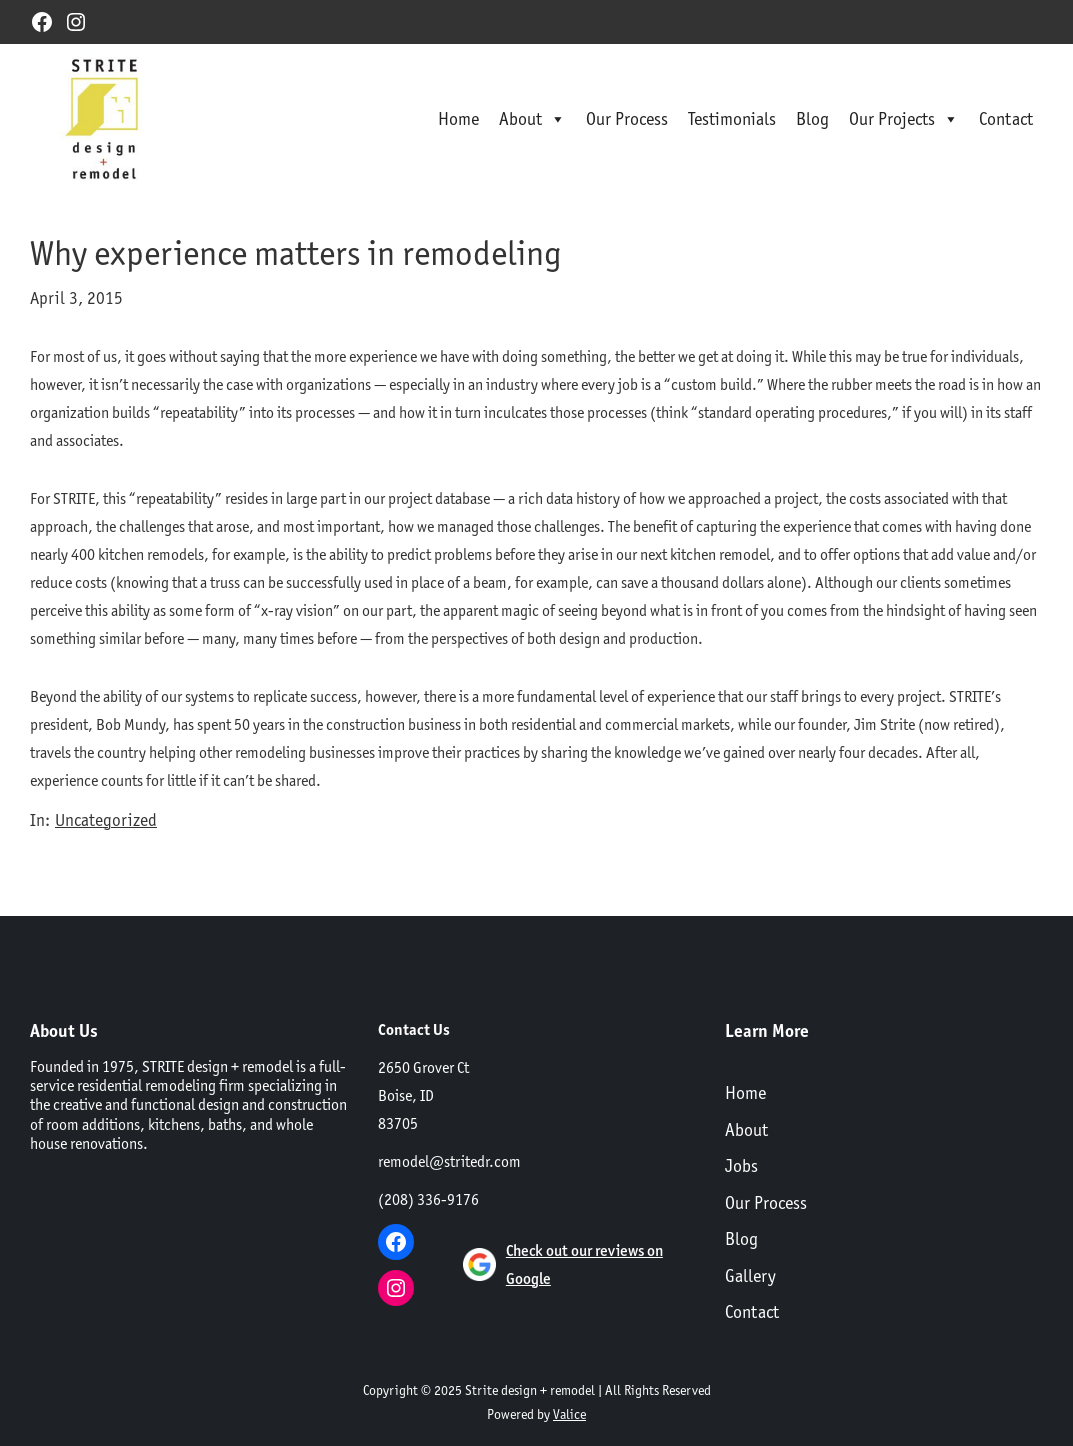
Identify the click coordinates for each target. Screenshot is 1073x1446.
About (532, 119)
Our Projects (904, 119)
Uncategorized (106, 820)
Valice (569, 1414)
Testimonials (732, 118)
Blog (812, 118)
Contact (1006, 118)
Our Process (627, 118)
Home (458, 118)
